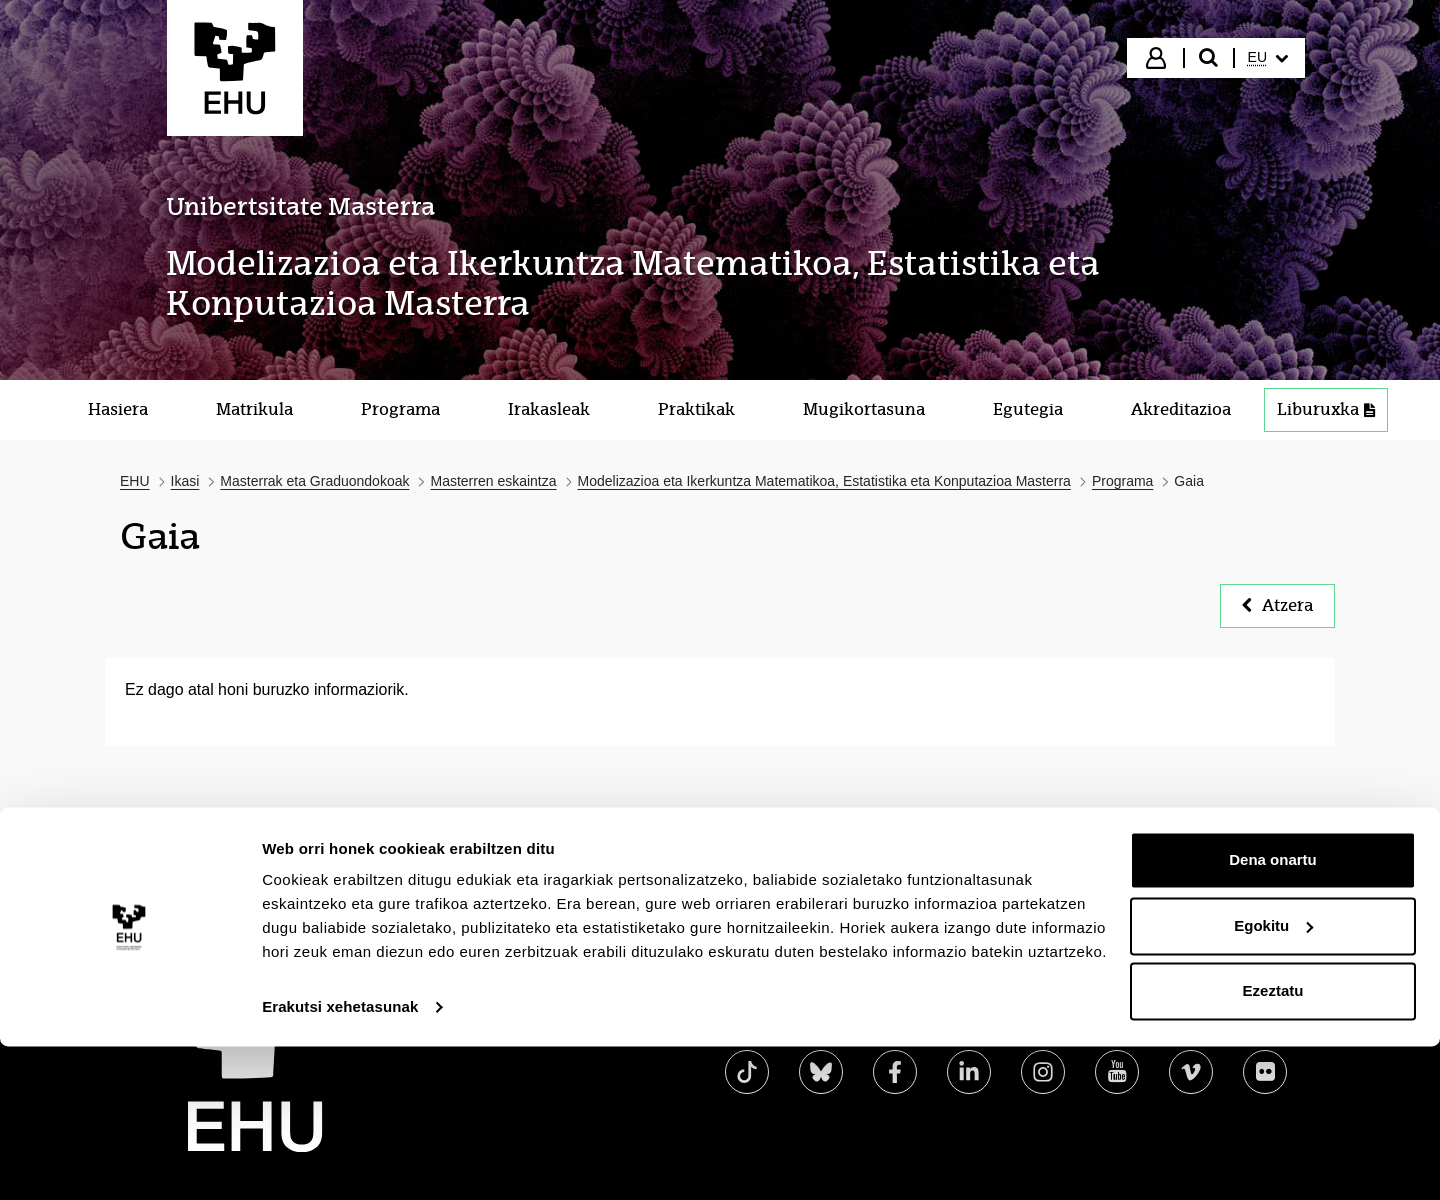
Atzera (1277, 605)
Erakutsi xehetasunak (340, 1160)
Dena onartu (1273, 1013)
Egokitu (1273, 1078)
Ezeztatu (1273, 1144)
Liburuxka (1326, 409)
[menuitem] (1268, 58)
